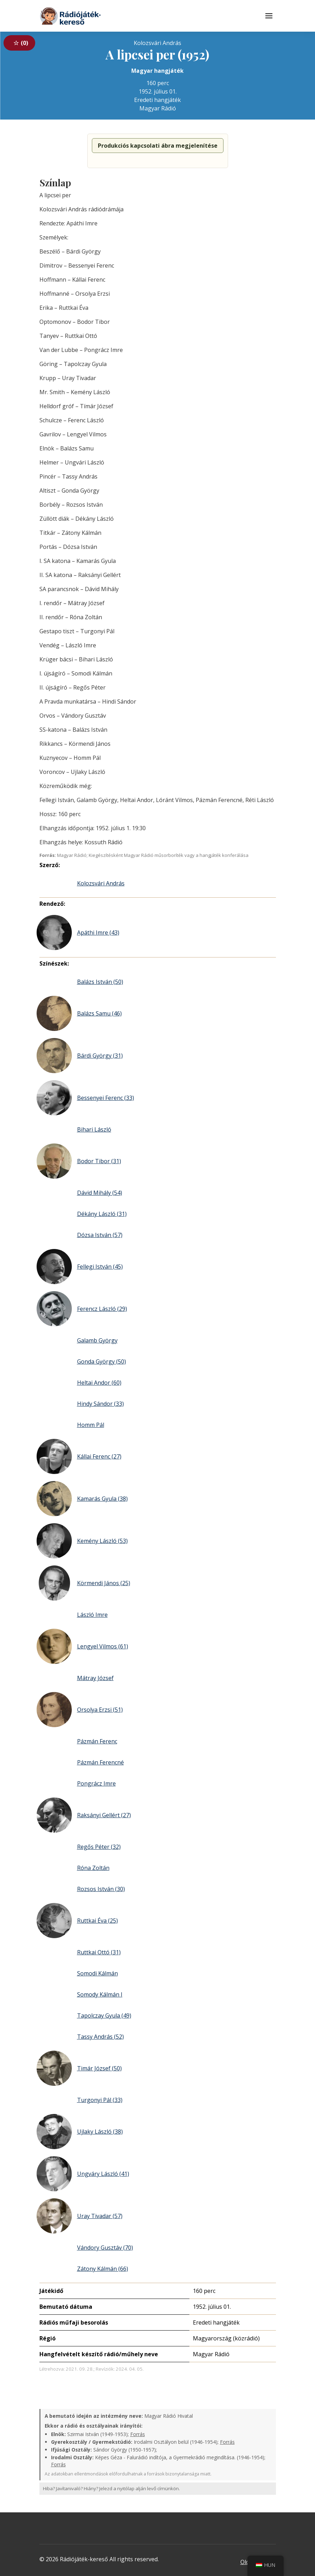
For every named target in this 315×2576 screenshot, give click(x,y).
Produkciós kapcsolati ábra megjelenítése (158, 145)
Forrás (137, 2434)
